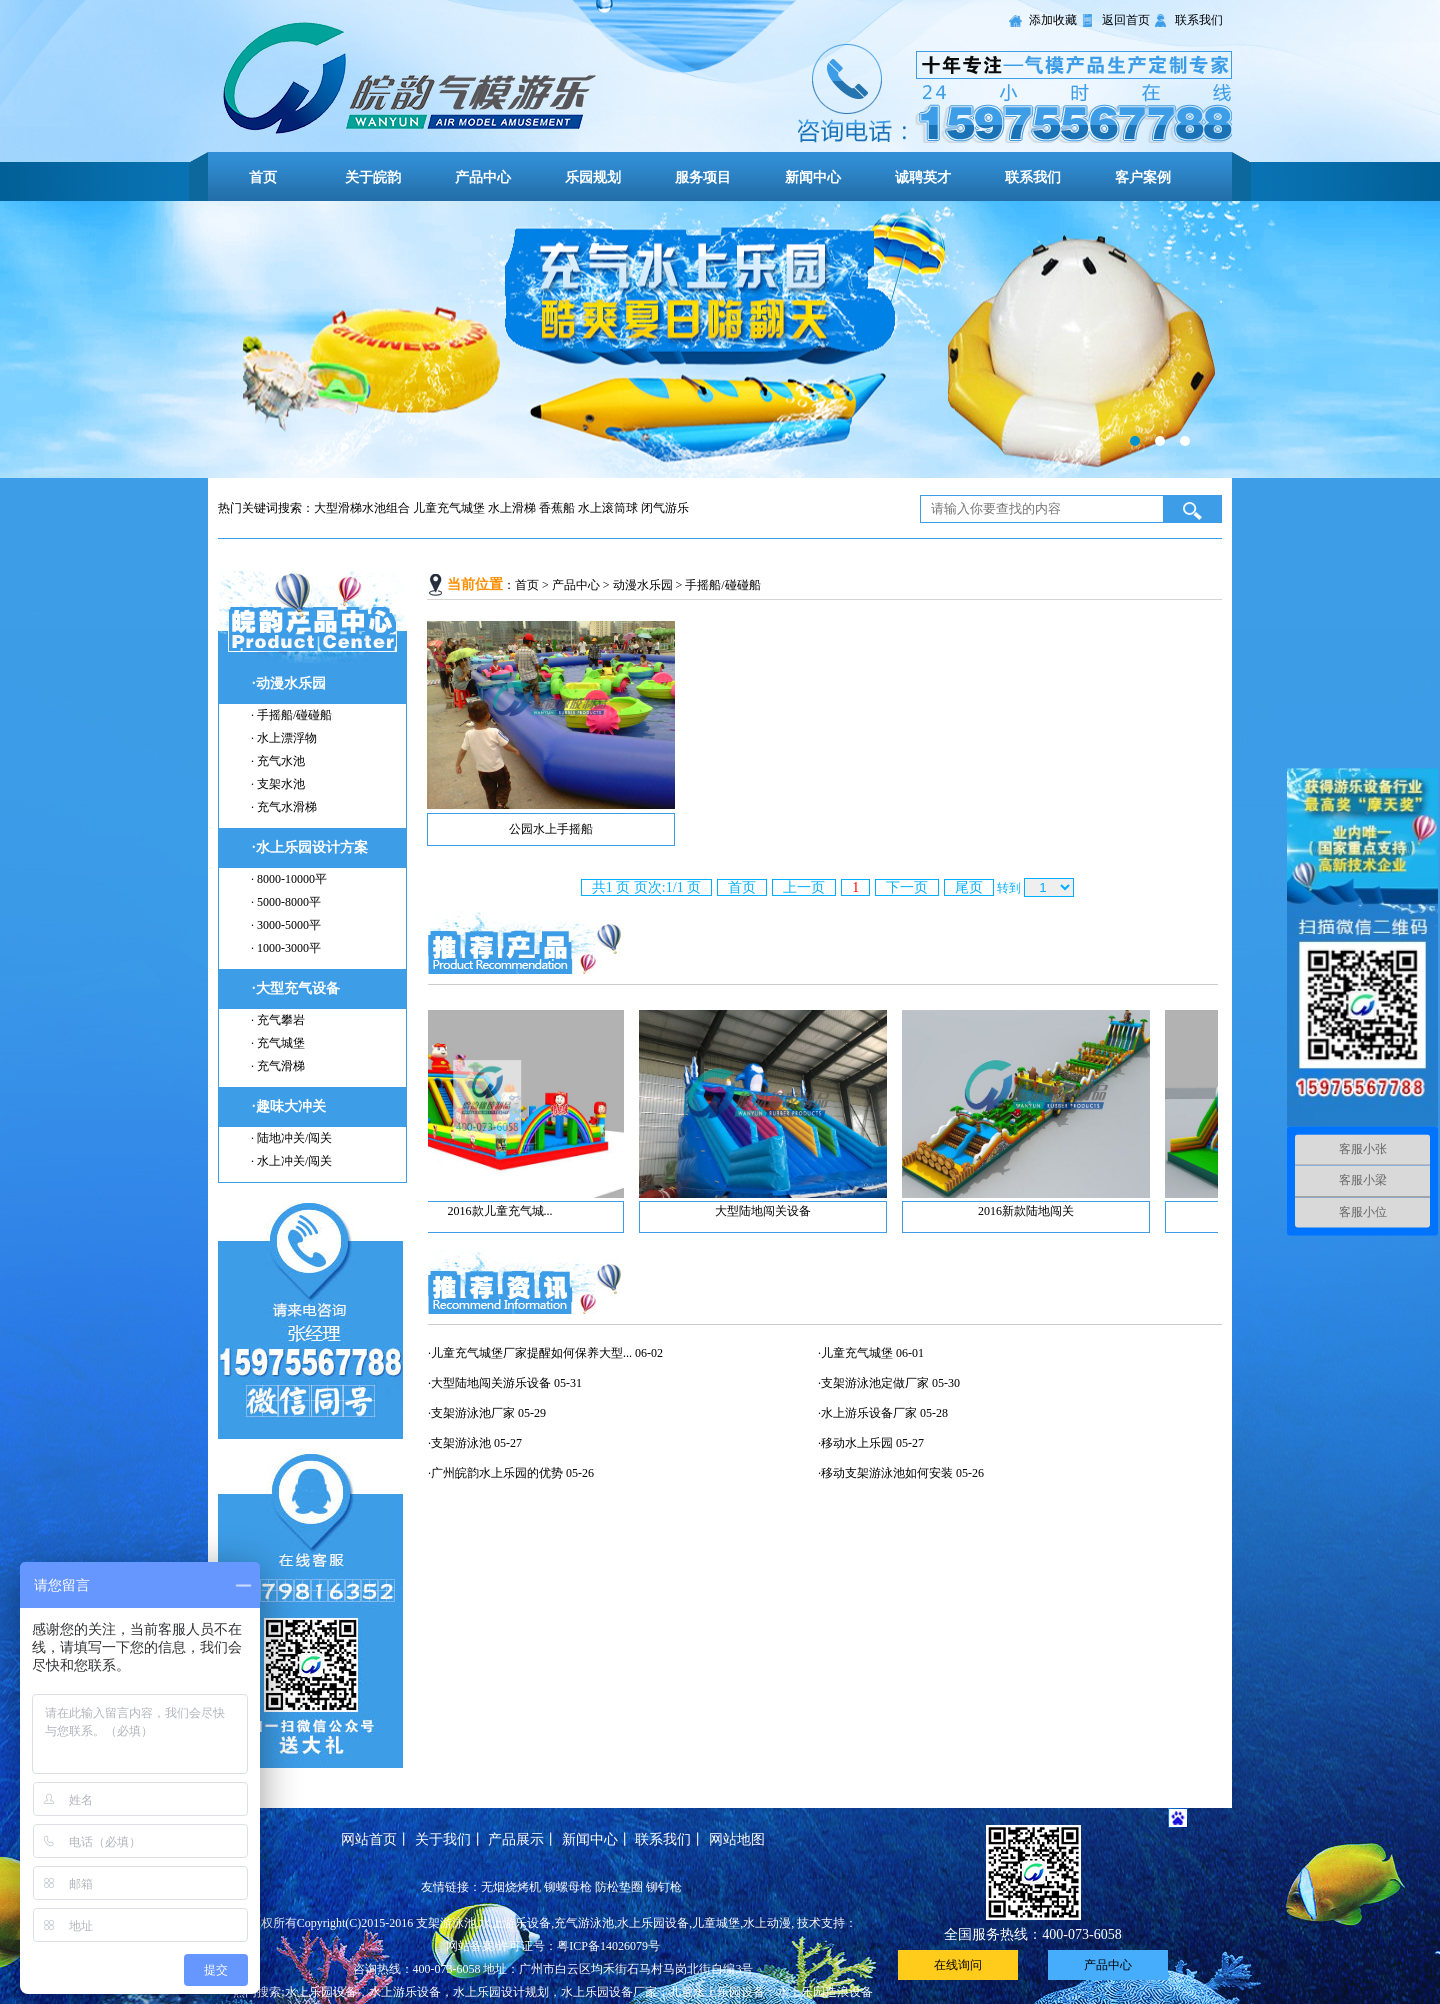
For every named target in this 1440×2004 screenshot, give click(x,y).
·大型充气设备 (296, 988)
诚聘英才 (923, 177)
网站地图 (737, 1839)
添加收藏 (1053, 20)
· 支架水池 (278, 784)
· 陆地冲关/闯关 (291, 1138)
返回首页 (1126, 20)
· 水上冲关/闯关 (291, 1161)
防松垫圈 (619, 1887)
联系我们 (1199, 20)
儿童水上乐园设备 (717, 1992)
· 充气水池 (278, 761)
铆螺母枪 (568, 1887)
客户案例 (1143, 177)
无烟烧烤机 (511, 1887)
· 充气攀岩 (278, 1020)
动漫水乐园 (643, 585)
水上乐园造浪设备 (825, 1992)
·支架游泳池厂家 (471, 1413)
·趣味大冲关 (289, 1106)
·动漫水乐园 (289, 683)
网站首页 (369, 1839)
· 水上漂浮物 (284, 738)
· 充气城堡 (278, 1043)
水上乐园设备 (321, 1992)
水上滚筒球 (608, 508)
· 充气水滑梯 (284, 807)
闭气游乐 (665, 508)
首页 (263, 177)
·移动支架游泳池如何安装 (885, 1473)
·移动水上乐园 (855, 1443)
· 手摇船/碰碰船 (291, 715)
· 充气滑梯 (278, 1066)
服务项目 (703, 177)
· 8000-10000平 (289, 879)
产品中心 (483, 177)
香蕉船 (557, 508)
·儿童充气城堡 (855, 1353)
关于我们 (443, 1839)
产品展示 (516, 1839)
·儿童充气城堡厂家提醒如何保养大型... (530, 1353)
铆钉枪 (664, 1887)
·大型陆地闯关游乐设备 (489, 1383)
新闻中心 (813, 177)
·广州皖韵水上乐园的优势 (495, 1473)
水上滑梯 (512, 508)
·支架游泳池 (459, 1443)
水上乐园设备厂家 (609, 1992)
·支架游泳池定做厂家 (873, 1383)
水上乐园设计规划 (501, 1992)
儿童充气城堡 (449, 508)
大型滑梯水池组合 (362, 508)
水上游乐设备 (405, 1992)
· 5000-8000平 (286, 902)
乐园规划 (593, 177)
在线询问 (958, 1965)
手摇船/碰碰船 (722, 585)
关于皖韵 (373, 177)
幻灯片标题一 (720, 339)
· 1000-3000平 (286, 948)
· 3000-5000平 (286, 925)
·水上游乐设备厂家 (867, 1413)
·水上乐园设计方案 (310, 847)
